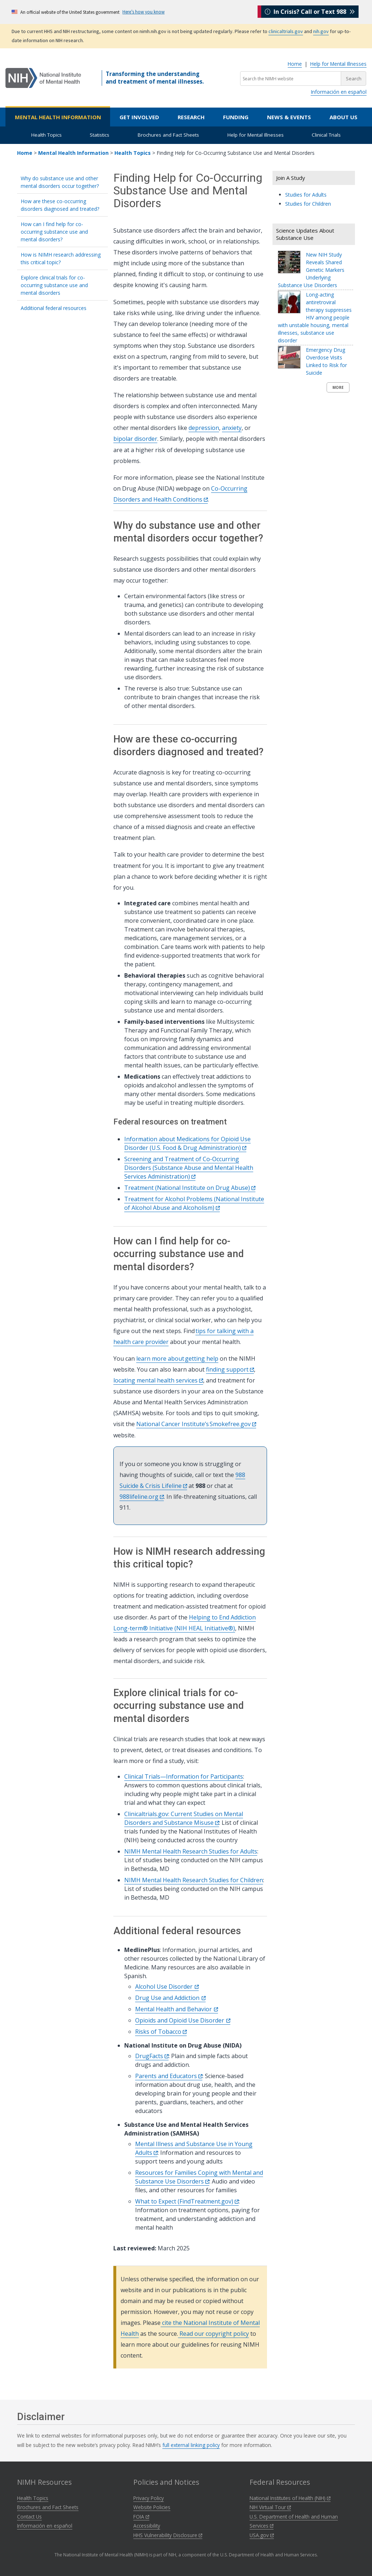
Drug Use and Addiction (170, 1998)
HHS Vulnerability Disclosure (167, 2535)
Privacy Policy (148, 2498)
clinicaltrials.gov (285, 31)
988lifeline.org (142, 1497)
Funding (235, 117)
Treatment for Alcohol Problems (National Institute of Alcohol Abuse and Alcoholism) (194, 1203)
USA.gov (262, 2535)
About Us (343, 117)
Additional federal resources (53, 308)
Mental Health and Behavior (176, 2009)
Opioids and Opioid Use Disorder (182, 2020)
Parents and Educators (168, 2076)
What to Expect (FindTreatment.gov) (187, 2201)
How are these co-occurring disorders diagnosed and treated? (60, 205)
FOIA (141, 2516)
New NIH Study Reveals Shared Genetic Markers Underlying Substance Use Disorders (311, 270)
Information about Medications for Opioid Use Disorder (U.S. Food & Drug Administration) (187, 1143)
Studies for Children (308, 203)
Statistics (99, 135)
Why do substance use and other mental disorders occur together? (60, 182)
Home (295, 63)
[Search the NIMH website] (290, 78)
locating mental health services (158, 1380)
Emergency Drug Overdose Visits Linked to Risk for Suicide (326, 361)
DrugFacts (152, 2056)
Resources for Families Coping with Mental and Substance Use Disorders (199, 2177)
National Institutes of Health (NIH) (290, 2498)
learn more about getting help (177, 1359)
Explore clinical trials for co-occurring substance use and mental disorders (54, 285)
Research (191, 117)
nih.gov (321, 31)
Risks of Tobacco (161, 2032)
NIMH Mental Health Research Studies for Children (193, 1880)
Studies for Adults (306, 194)
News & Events (289, 117)
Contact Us (29, 2516)
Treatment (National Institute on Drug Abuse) (189, 1188)
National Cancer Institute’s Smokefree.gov (196, 1424)
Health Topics (46, 135)
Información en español (339, 91)
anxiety (232, 428)
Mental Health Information (58, 117)
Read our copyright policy (213, 2334)
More (338, 387)
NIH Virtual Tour (270, 2507)
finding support (230, 1369)
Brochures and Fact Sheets (168, 135)
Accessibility (146, 2525)
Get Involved (139, 117)
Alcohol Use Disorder (167, 1987)
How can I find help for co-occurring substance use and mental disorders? (54, 232)
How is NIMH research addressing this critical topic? (61, 258)
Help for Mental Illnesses (338, 63)
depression (204, 428)
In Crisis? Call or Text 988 (310, 12)
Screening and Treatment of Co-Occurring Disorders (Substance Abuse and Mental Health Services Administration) (188, 1167)
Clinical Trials (326, 135)
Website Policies (151, 2507)
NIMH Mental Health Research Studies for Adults (190, 1851)
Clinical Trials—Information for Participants (183, 1776)
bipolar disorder (135, 439)
